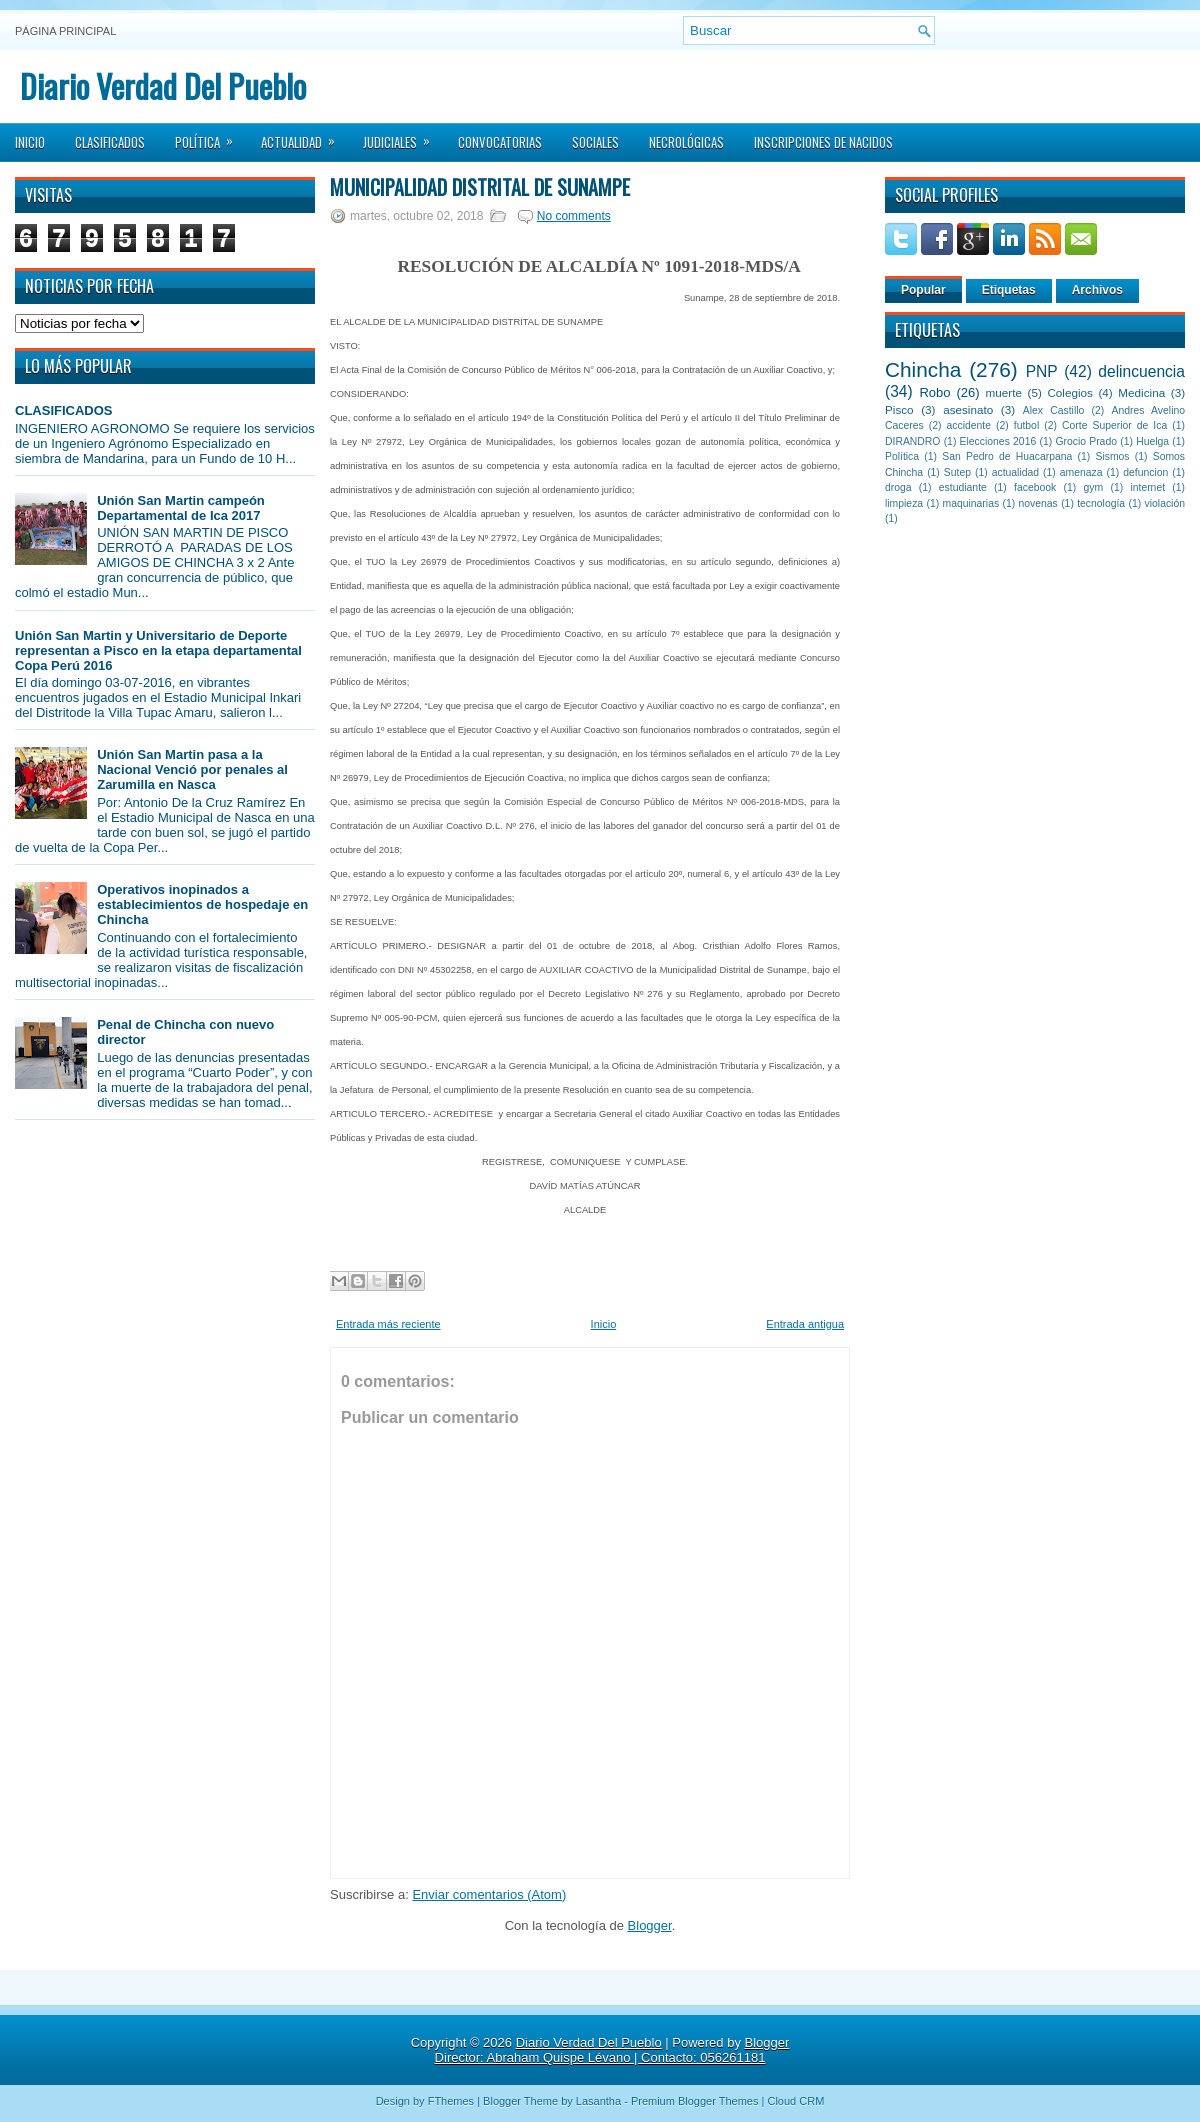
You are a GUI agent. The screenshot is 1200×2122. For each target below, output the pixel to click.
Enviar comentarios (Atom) (489, 1894)
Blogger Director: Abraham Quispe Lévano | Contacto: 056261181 (612, 2050)
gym (1094, 487)
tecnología (1101, 503)
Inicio (30, 142)
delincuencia (1141, 371)
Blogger (650, 1925)
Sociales (595, 142)
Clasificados (110, 142)
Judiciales (403, 136)
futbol (1026, 425)
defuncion (1145, 472)
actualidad (1015, 472)
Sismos (1112, 456)
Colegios (1069, 392)
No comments (574, 216)
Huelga (1152, 441)
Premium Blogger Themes (695, 2101)
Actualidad (304, 136)
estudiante (963, 487)
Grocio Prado (1086, 441)
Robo (934, 392)
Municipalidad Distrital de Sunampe (480, 187)
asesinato (968, 409)
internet (1147, 487)
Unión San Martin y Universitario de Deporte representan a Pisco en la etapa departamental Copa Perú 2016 (158, 650)
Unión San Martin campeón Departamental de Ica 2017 (181, 508)
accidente (969, 425)
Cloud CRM (795, 2101)
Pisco (899, 409)
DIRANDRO (912, 441)
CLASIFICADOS (64, 410)
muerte (1004, 392)
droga (898, 487)
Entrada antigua (805, 1324)
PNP (1042, 371)
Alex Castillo (1054, 410)
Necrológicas (686, 142)
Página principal (65, 31)
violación (1165, 503)
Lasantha (598, 2101)
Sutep (957, 472)
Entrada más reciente (388, 1324)
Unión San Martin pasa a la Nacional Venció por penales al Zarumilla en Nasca (192, 769)
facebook (1035, 487)
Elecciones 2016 (998, 441)
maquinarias (971, 503)
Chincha (923, 369)
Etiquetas (1009, 290)
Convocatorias (500, 142)
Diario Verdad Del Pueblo (163, 85)
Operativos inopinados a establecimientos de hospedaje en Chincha (202, 904)
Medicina (1141, 392)
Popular (923, 290)
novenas (1038, 503)
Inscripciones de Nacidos (823, 142)
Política (210, 136)
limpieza (904, 503)
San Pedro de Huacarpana (1007, 456)
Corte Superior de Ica (1114, 425)
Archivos (1097, 290)
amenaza (1081, 472)
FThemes (451, 2101)
